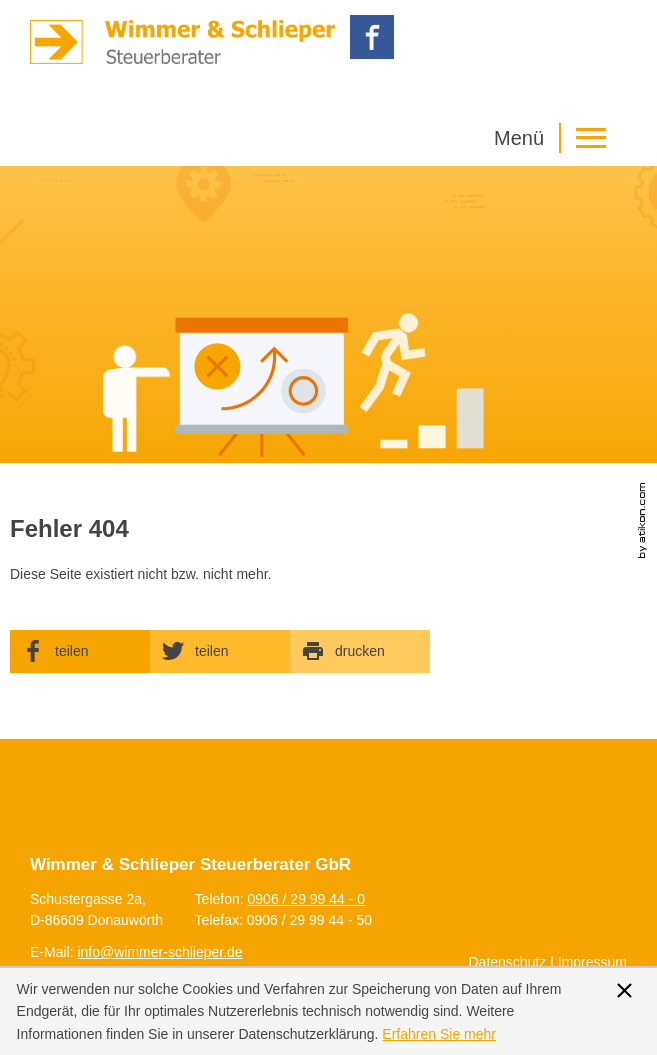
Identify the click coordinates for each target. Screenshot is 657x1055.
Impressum (592, 962)
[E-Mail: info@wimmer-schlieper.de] (159, 952)
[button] (555, 138)
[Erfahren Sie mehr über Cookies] (439, 1034)
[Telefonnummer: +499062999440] (307, 899)
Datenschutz (508, 962)
